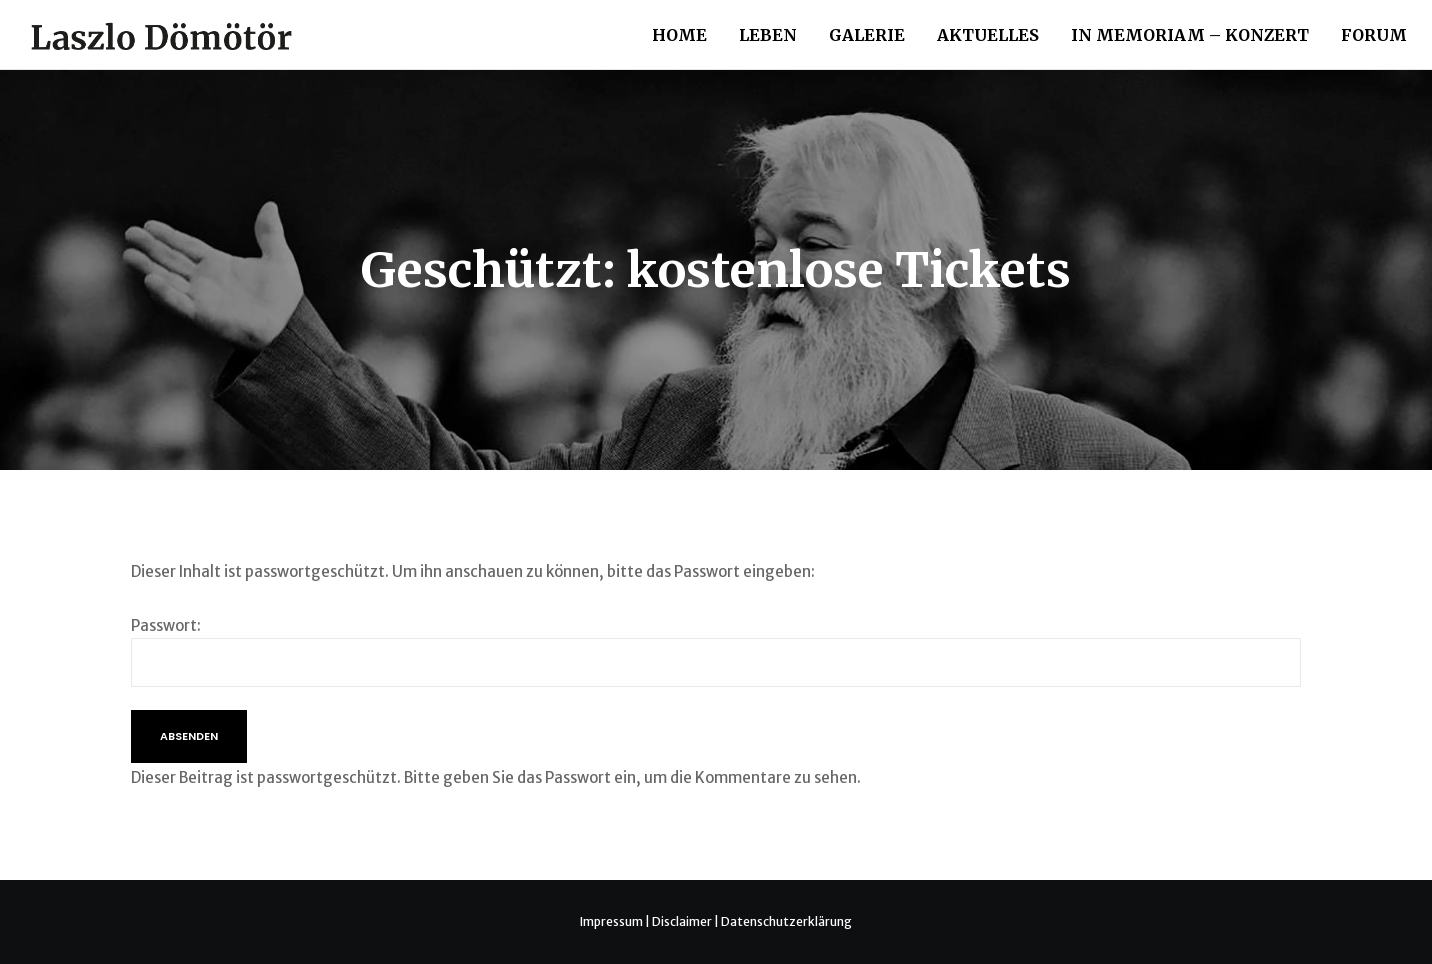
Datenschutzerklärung (786, 921)
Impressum (611, 921)
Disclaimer (682, 921)
